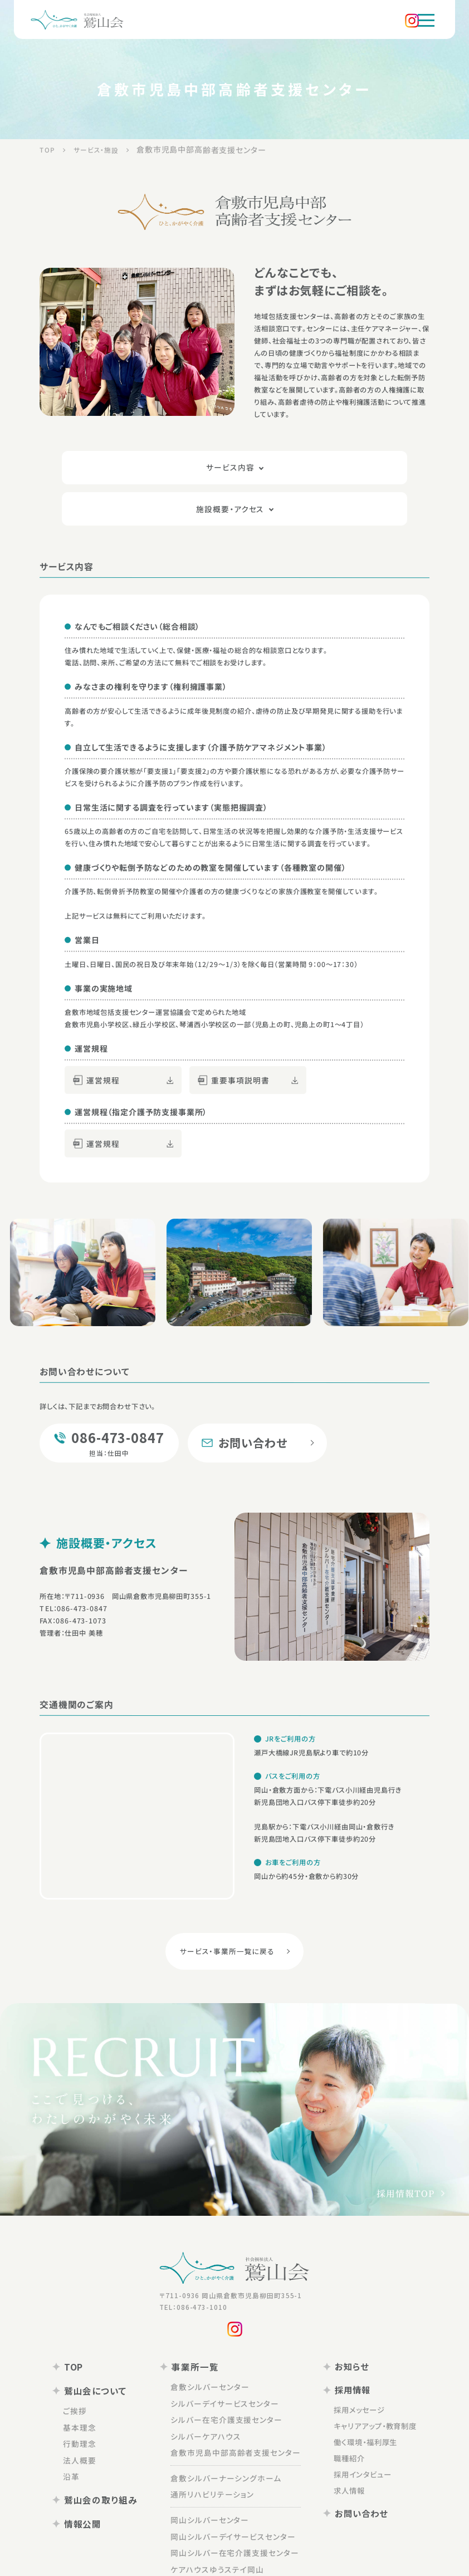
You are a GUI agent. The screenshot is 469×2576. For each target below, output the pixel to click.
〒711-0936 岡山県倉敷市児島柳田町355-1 (223, 2261)
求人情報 (339, 2433)
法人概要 (96, 2417)
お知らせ (335, 2329)
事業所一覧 (196, 2329)
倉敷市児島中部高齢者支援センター (237, 2409)
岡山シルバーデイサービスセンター (235, 2487)
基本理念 (96, 2387)
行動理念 (96, 2402)
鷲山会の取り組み (110, 2453)
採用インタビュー (351, 2420)
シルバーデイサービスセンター (228, 2364)
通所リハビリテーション (217, 2448)
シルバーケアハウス (211, 2394)
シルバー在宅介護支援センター (229, 2379)
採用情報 (336, 2350)
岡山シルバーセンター (214, 2472)
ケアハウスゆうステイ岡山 (221, 2518)
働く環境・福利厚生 (354, 2393)
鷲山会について (105, 2352)
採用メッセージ (348, 2366)
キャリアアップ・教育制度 (361, 2380)
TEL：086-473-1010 (189, 2272)
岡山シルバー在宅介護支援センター (236, 2503)
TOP (86, 2329)
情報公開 (94, 2475)
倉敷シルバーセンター (214, 2349)
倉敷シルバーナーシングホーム (228, 2433)
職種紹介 (339, 2406)
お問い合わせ (343, 2454)
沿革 (89, 2432)
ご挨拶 (93, 2371)
